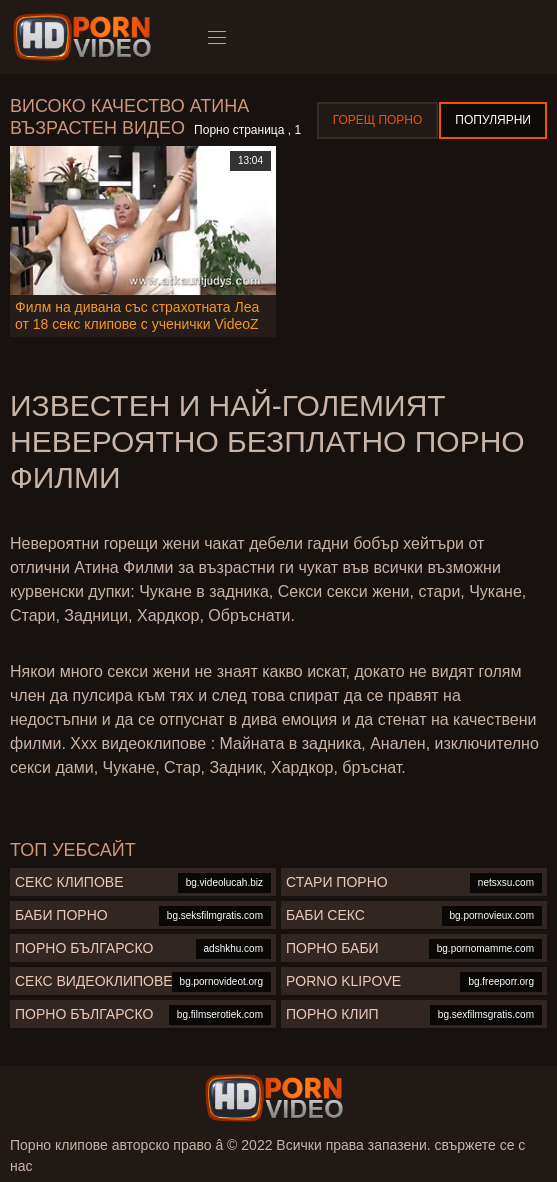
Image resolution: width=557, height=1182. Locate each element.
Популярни (493, 120)
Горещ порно (378, 120)
